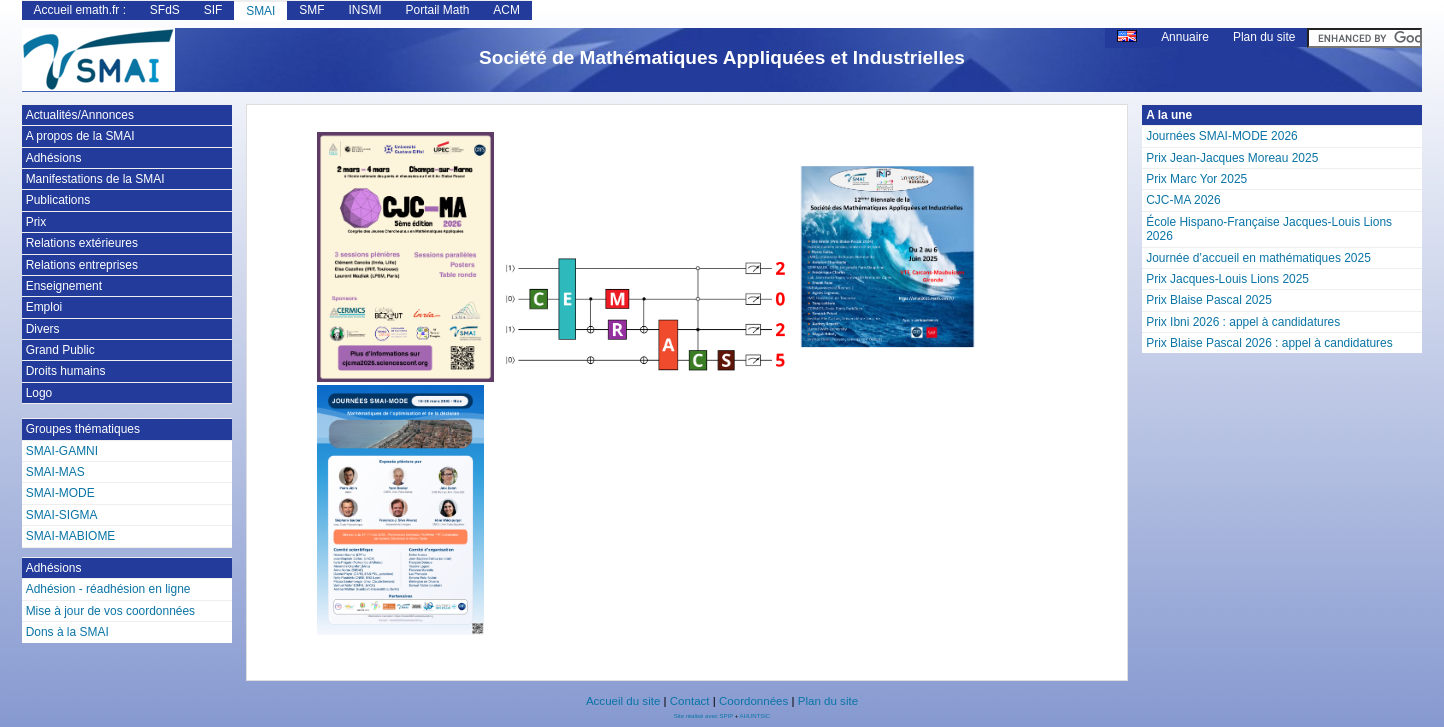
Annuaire (1185, 37)
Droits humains (66, 371)
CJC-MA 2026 (1183, 200)
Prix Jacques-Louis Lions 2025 (1227, 279)
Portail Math (438, 10)
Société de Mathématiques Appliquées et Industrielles (722, 57)
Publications (58, 200)
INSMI (364, 10)
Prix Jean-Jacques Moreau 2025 (1232, 158)
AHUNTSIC (755, 716)
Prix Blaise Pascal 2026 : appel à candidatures (1269, 343)
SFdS (165, 10)
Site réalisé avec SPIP (704, 716)
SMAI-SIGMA (62, 515)
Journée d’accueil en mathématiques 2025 (1258, 258)
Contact (690, 701)
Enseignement (64, 286)
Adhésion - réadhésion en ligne (108, 589)
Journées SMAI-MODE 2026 (1221, 136)
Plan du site (1264, 37)
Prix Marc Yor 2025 (1196, 179)
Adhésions (54, 158)
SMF (311, 10)
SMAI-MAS (55, 472)
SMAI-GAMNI (62, 451)
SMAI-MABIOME (71, 536)
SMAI (260, 11)
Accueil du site (623, 701)
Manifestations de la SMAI (95, 179)
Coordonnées (753, 701)
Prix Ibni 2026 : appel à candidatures (1243, 322)
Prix (36, 222)
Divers (43, 329)
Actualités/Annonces (80, 115)
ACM (506, 10)
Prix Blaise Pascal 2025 (1209, 300)
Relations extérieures (82, 243)
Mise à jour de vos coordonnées (110, 611)
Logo (39, 393)
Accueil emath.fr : (80, 10)
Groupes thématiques (83, 429)
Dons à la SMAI (67, 632)
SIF (213, 10)
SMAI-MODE (60, 493)
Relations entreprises (82, 265)
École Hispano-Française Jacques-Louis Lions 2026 (1269, 229)
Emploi (44, 307)
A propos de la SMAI (80, 136)
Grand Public (60, 350)
